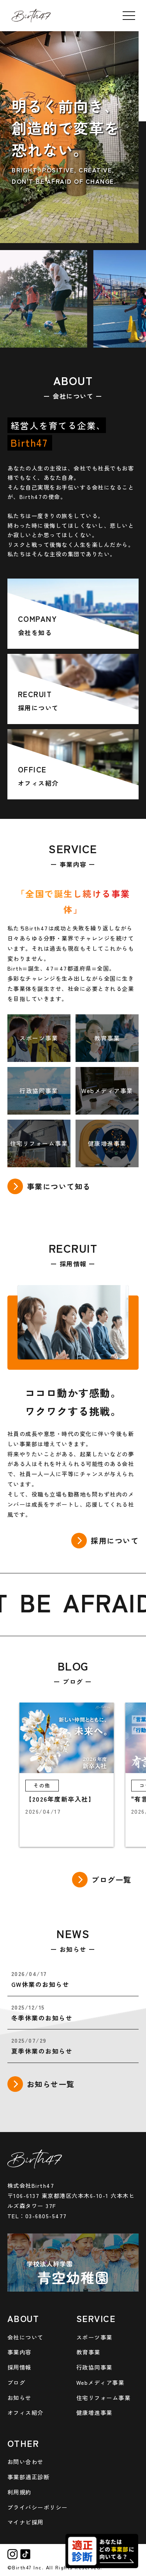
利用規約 (19, 2492)
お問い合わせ (25, 2461)
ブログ (16, 2382)
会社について (25, 2337)
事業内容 (19, 2352)
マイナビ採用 (25, 2522)
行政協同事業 (94, 2367)
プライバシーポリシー (37, 2507)
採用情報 (19, 2367)
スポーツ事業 (94, 2337)
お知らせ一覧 (51, 2084)
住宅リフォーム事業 (103, 2397)
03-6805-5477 (46, 2216)
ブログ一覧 (111, 1879)
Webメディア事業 (100, 2382)
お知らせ (19, 2397)
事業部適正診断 (28, 2477)
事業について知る (59, 1186)
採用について (115, 1540)
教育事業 (88, 2352)
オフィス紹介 (25, 2412)
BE (39, 1601)
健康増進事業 (94, 2412)
